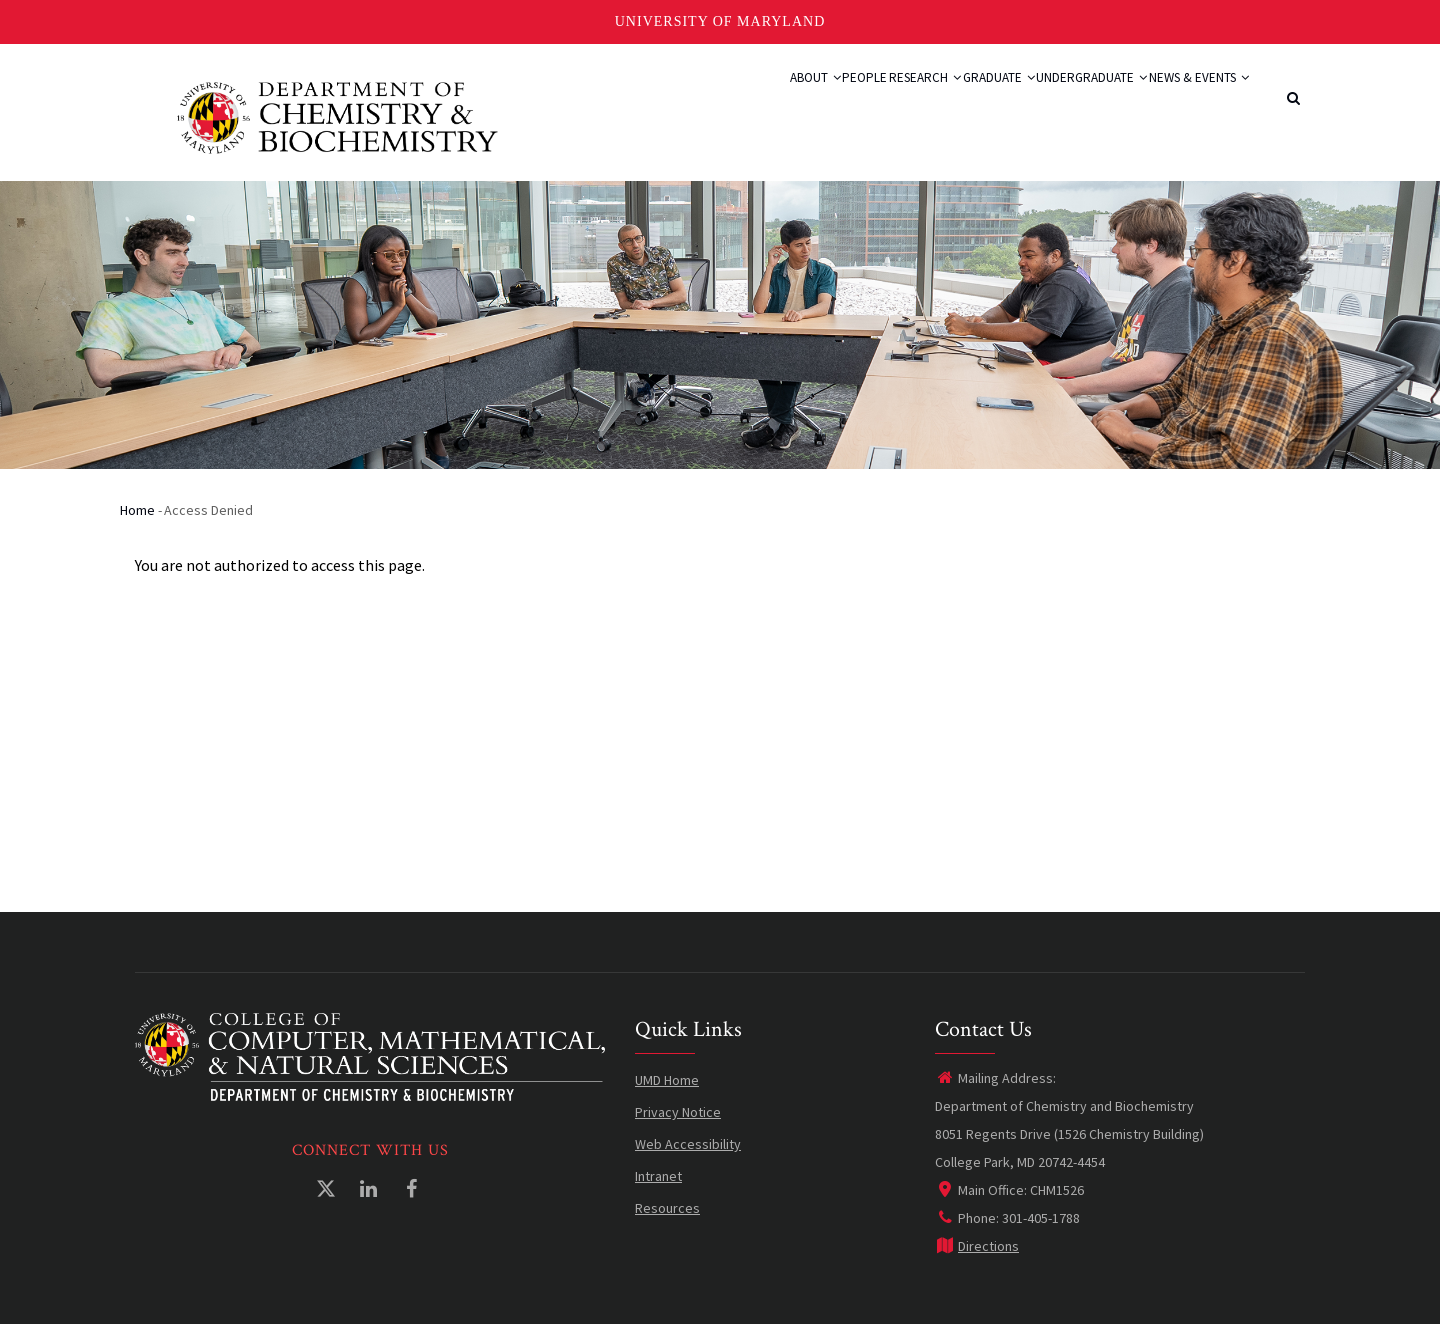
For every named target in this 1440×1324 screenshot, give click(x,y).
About (693, 102)
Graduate (941, 102)
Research (845, 102)
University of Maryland (720, 21)
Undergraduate (1056, 102)
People (764, 102)
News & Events (1187, 102)
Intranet (658, 1176)
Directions (977, 1246)
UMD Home (667, 1080)
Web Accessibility (688, 1144)
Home (137, 510)
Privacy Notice (678, 1112)
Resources (667, 1208)
